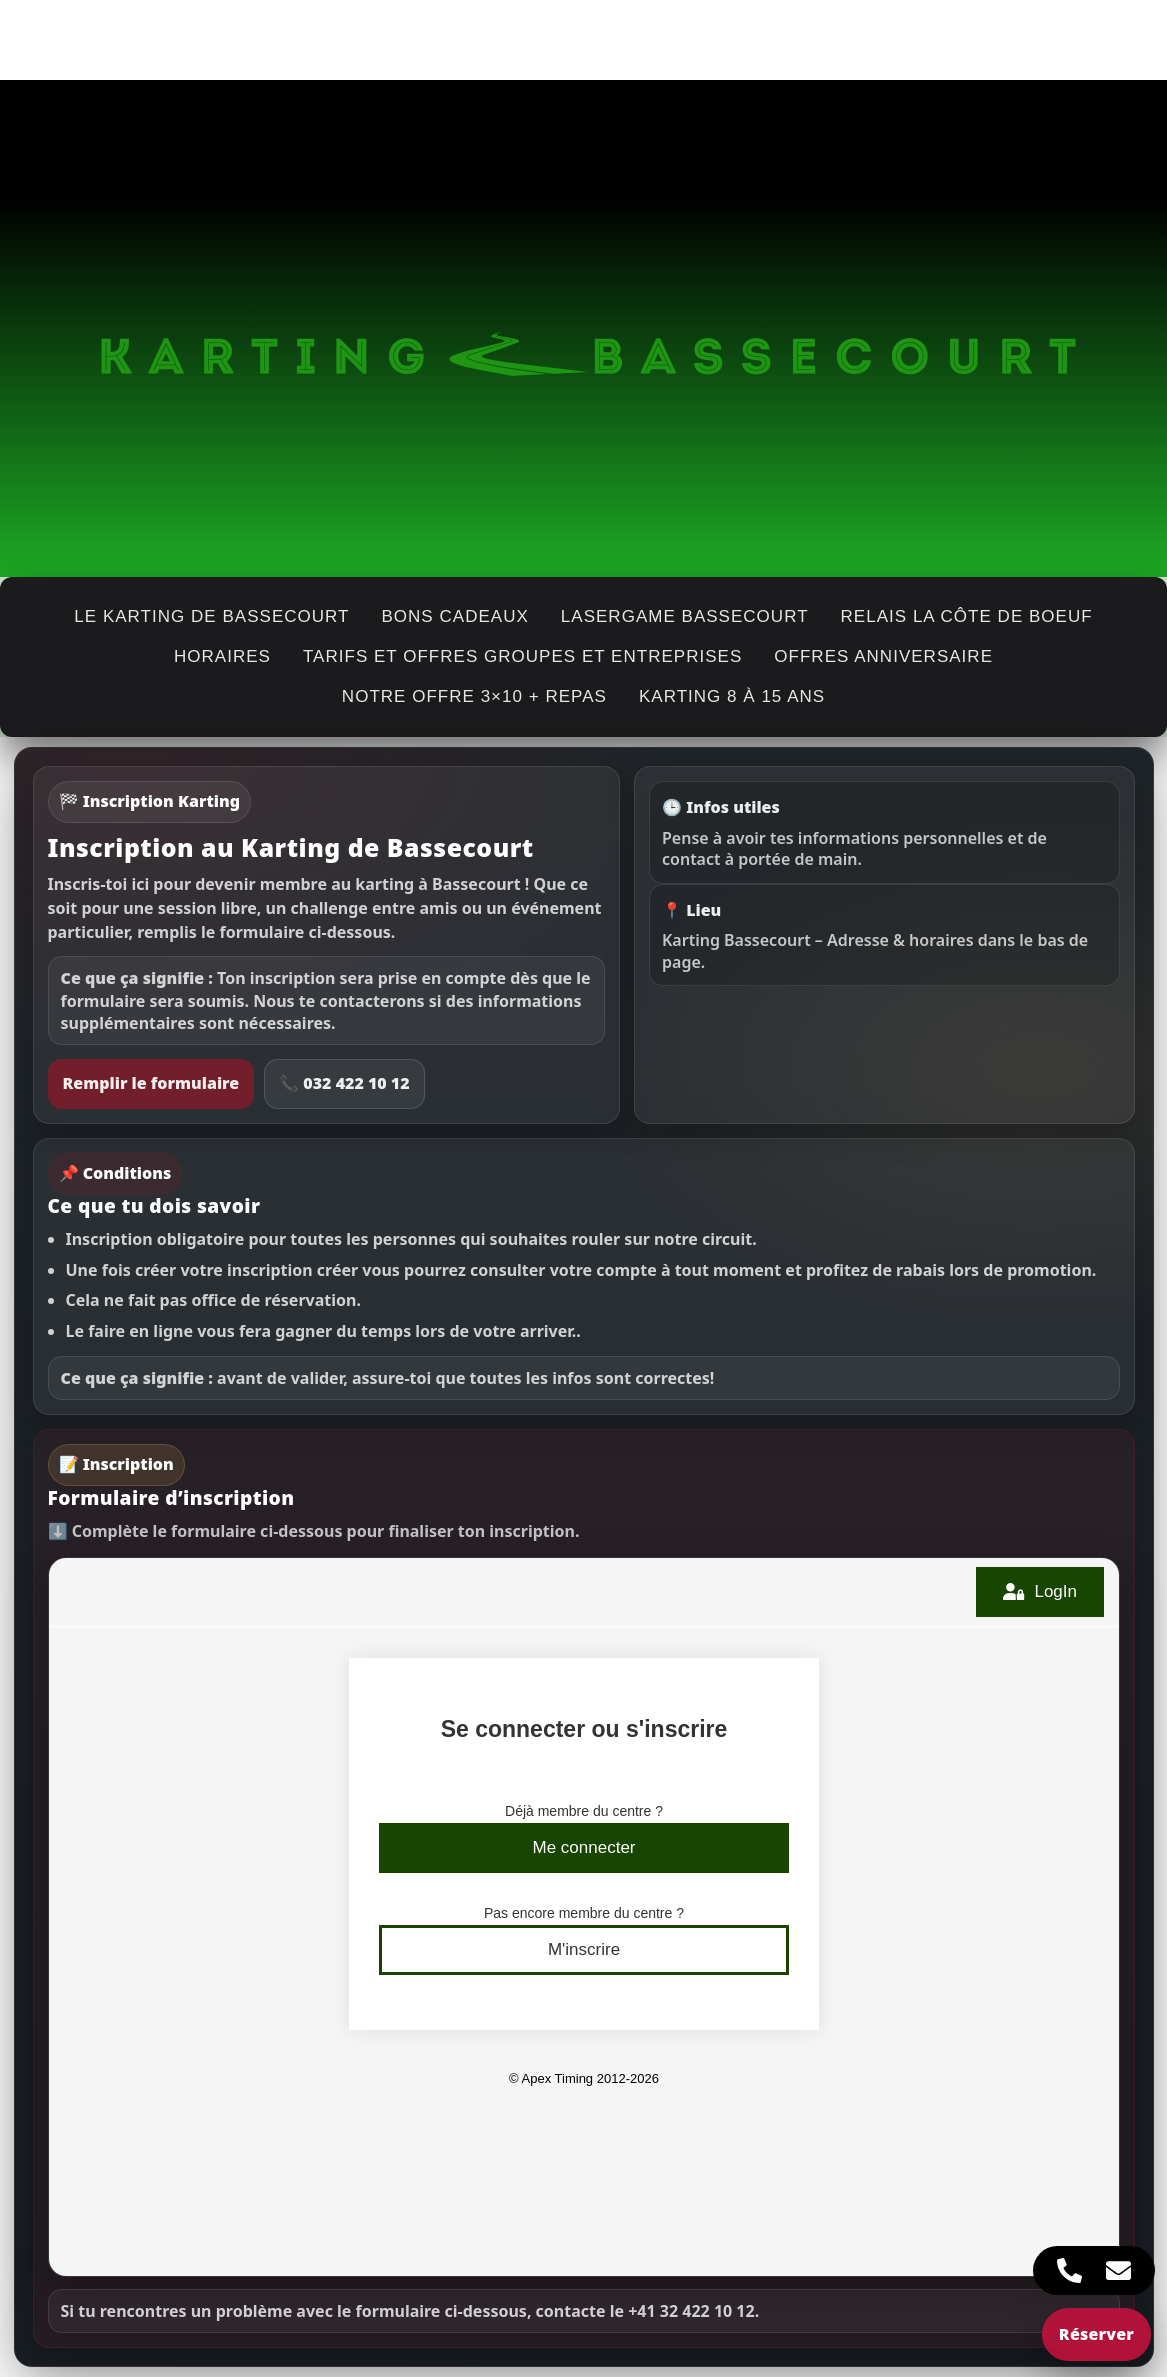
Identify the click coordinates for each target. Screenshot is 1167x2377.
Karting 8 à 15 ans (732, 696)
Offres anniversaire (883, 656)
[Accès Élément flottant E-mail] (1118, 2270)
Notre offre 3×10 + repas (474, 696)
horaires (222, 656)
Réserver (1096, 2334)
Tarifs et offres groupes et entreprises (522, 656)
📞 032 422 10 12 (344, 1083)
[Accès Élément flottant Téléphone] (1069, 2270)
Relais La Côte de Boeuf (967, 616)
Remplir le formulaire (151, 1083)
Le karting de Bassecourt (211, 616)
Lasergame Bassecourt (685, 616)
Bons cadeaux (454, 616)
